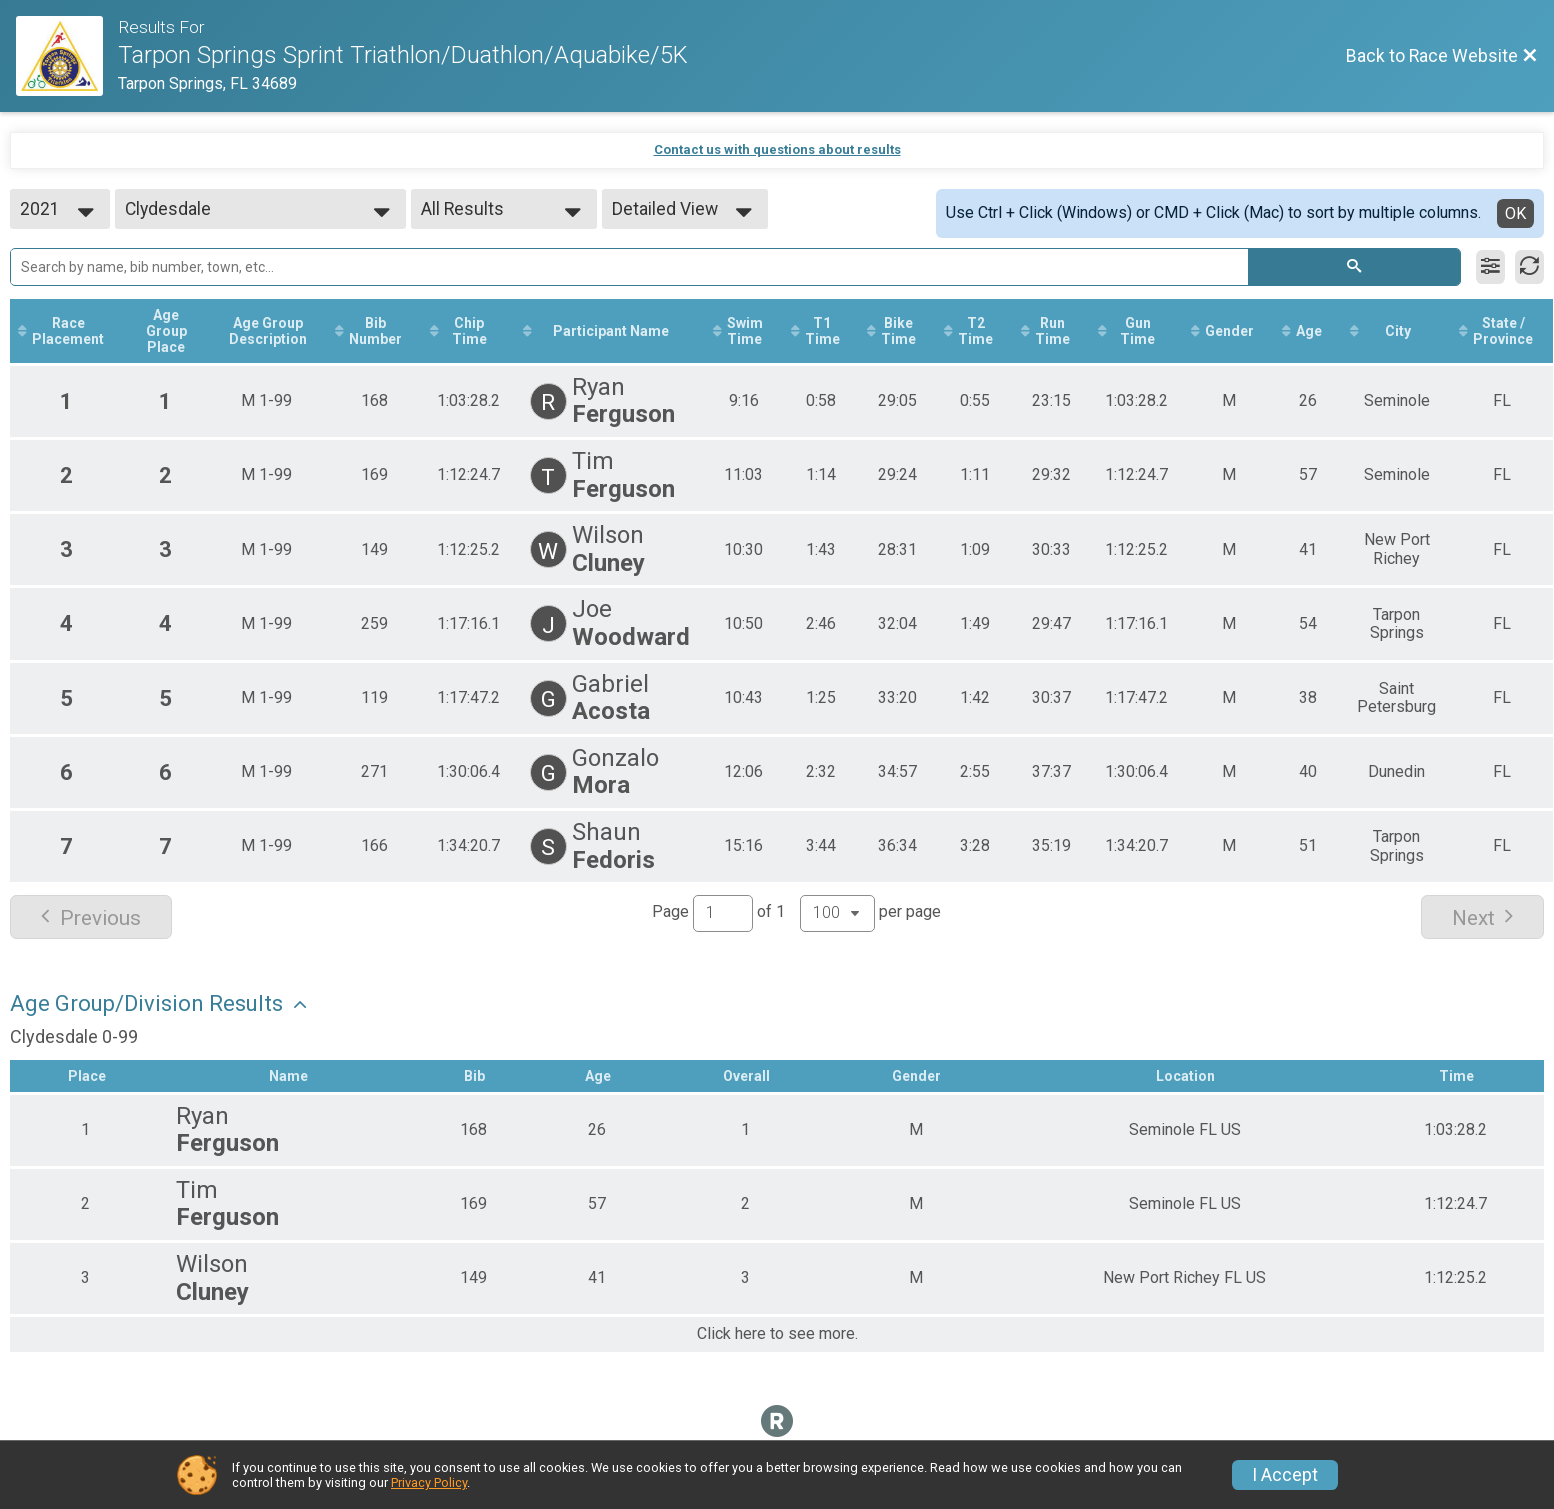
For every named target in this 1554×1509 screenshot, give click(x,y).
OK (1515, 213)
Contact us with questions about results (777, 149)
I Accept (1285, 1475)
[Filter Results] (1490, 267)
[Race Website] (67, 56)
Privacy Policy (429, 1482)
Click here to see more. (777, 1334)
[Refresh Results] (1529, 267)
